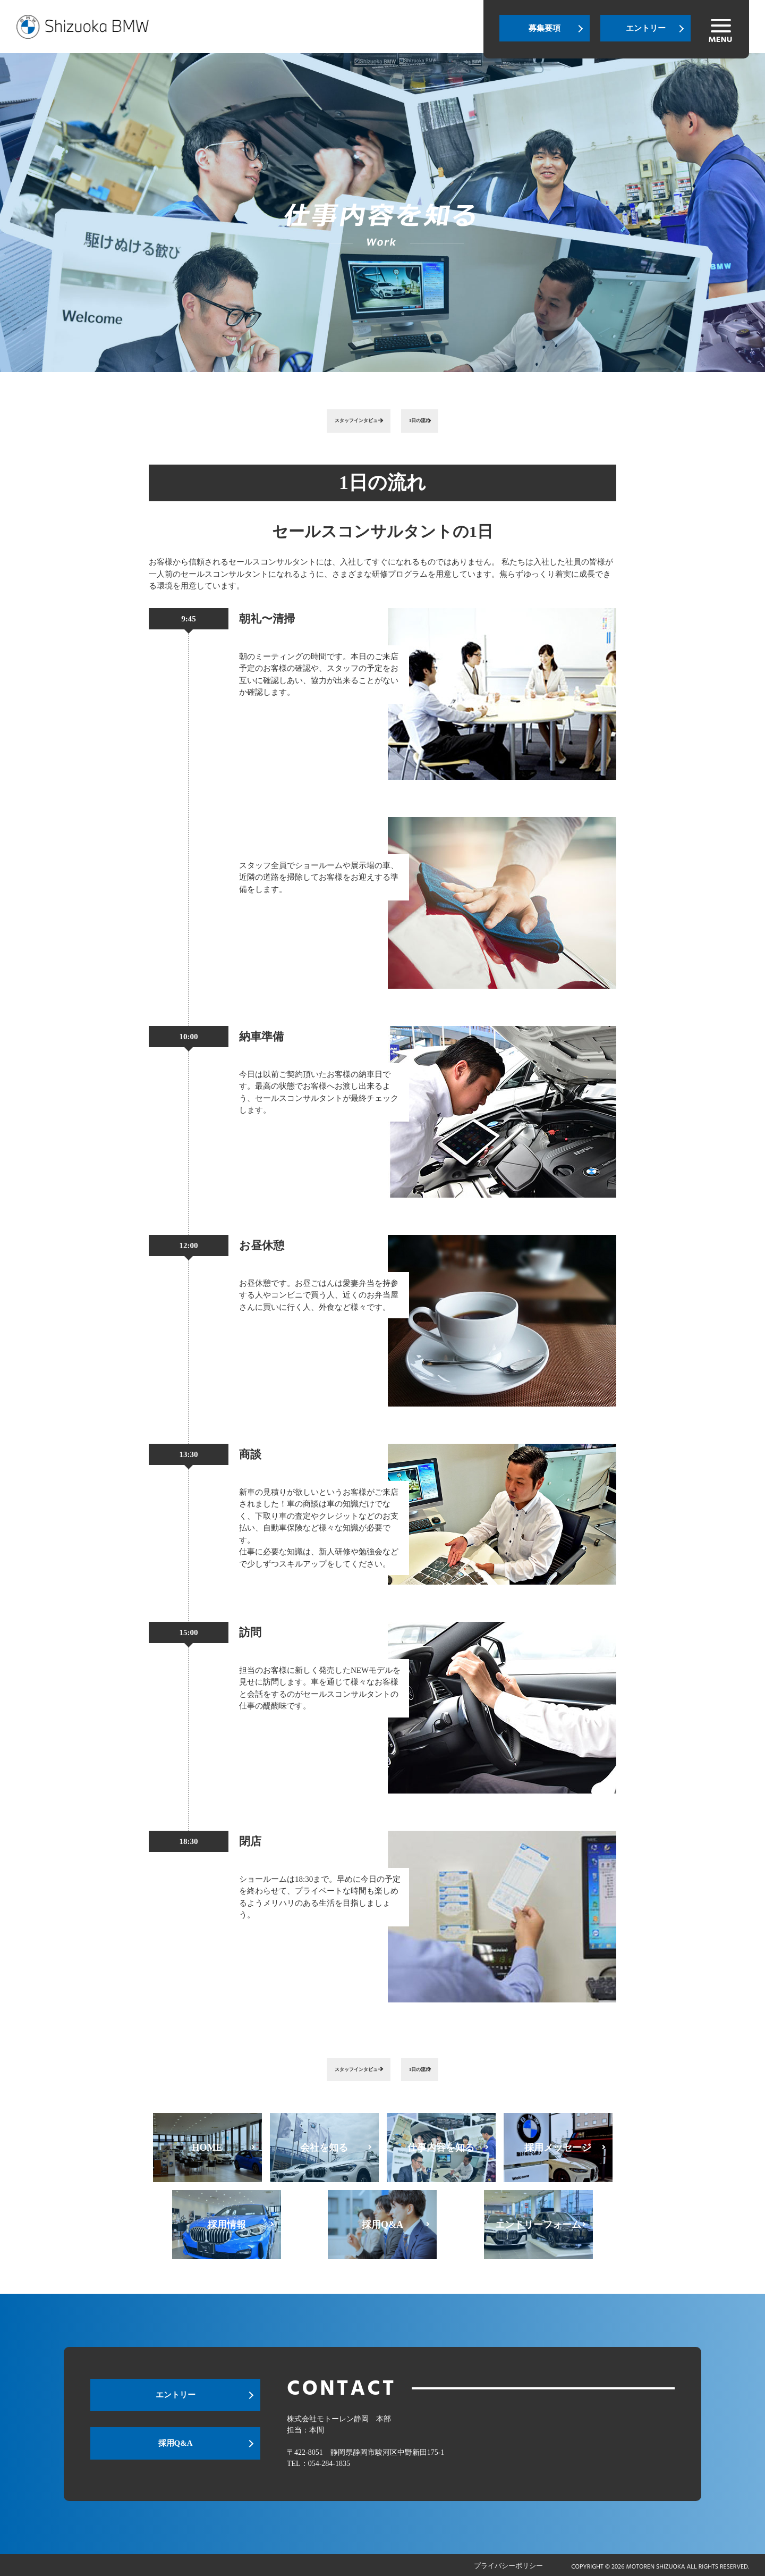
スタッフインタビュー (343, 420)
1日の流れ (444, 420)
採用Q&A (175, 2449)
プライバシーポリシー (508, 2565)
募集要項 (544, 28)
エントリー (646, 28)
